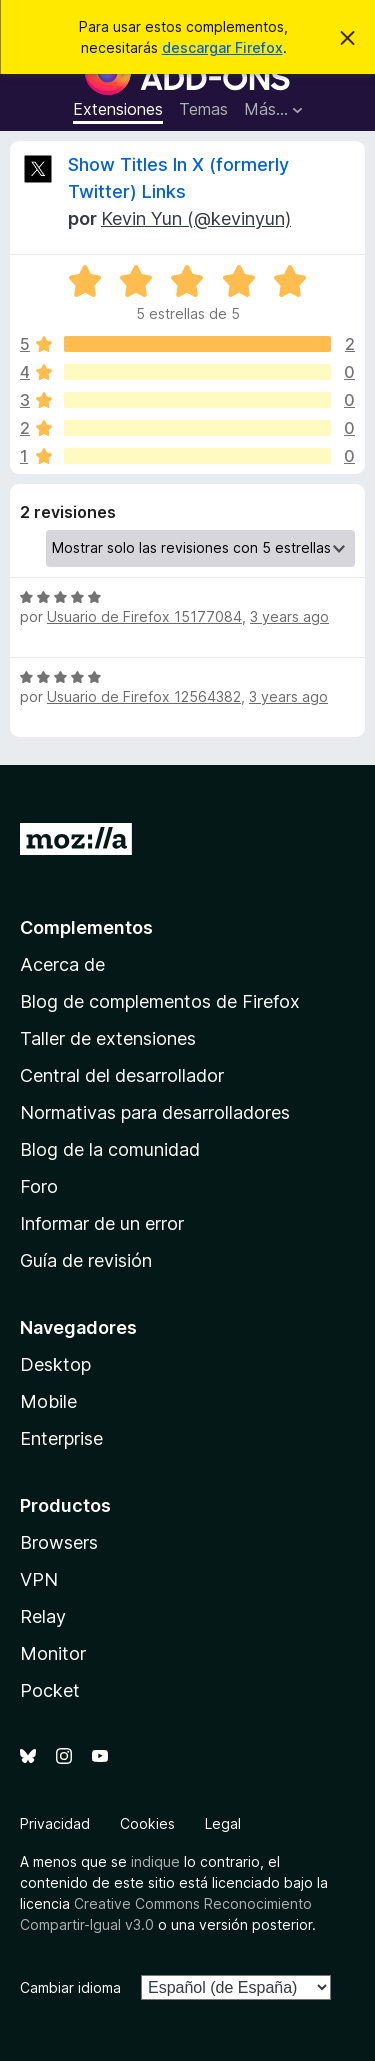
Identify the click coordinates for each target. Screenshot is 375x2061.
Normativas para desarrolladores (155, 1112)
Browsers (59, 1542)
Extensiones (118, 109)
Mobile (48, 1401)
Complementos (86, 927)
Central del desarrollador (122, 1075)
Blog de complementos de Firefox (160, 1001)
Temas (203, 109)
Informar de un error (102, 1223)
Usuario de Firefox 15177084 (144, 616)
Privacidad (55, 1823)
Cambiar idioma (70, 1987)
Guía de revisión (86, 1260)
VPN (39, 1579)
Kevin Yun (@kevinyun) (196, 218)
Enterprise (61, 1438)
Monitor (53, 1653)
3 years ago (289, 616)
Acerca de (62, 964)
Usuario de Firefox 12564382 (144, 696)
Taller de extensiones (108, 1038)
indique (155, 1861)
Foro (39, 1186)
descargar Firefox (222, 47)
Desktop (55, 1364)
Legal (223, 1823)
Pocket (50, 1690)
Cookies (147, 1823)
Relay (43, 1616)
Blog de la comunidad (110, 1149)
